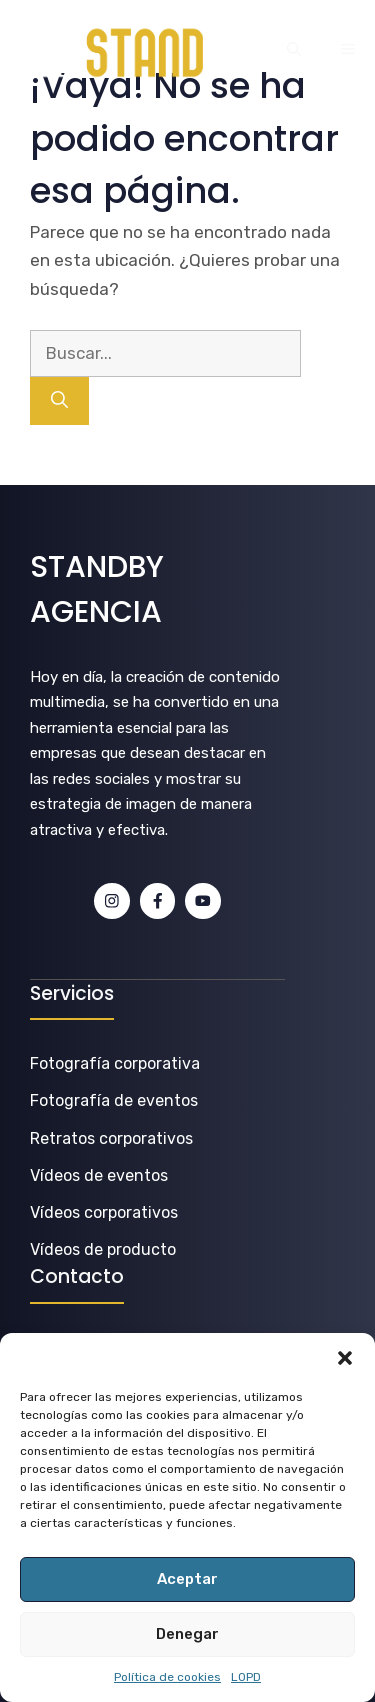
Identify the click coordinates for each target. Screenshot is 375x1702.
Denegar (187, 1634)
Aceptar (187, 1579)
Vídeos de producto (103, 1249)
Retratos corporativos (111, 1138)
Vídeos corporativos (104, 1212)
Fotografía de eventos (114, 1100)
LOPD (246, 1677)
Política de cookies (167, 1677)
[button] (345, 1358)
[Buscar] (59, 401)
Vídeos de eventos (99, 1175)
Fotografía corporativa (115, 1063)
